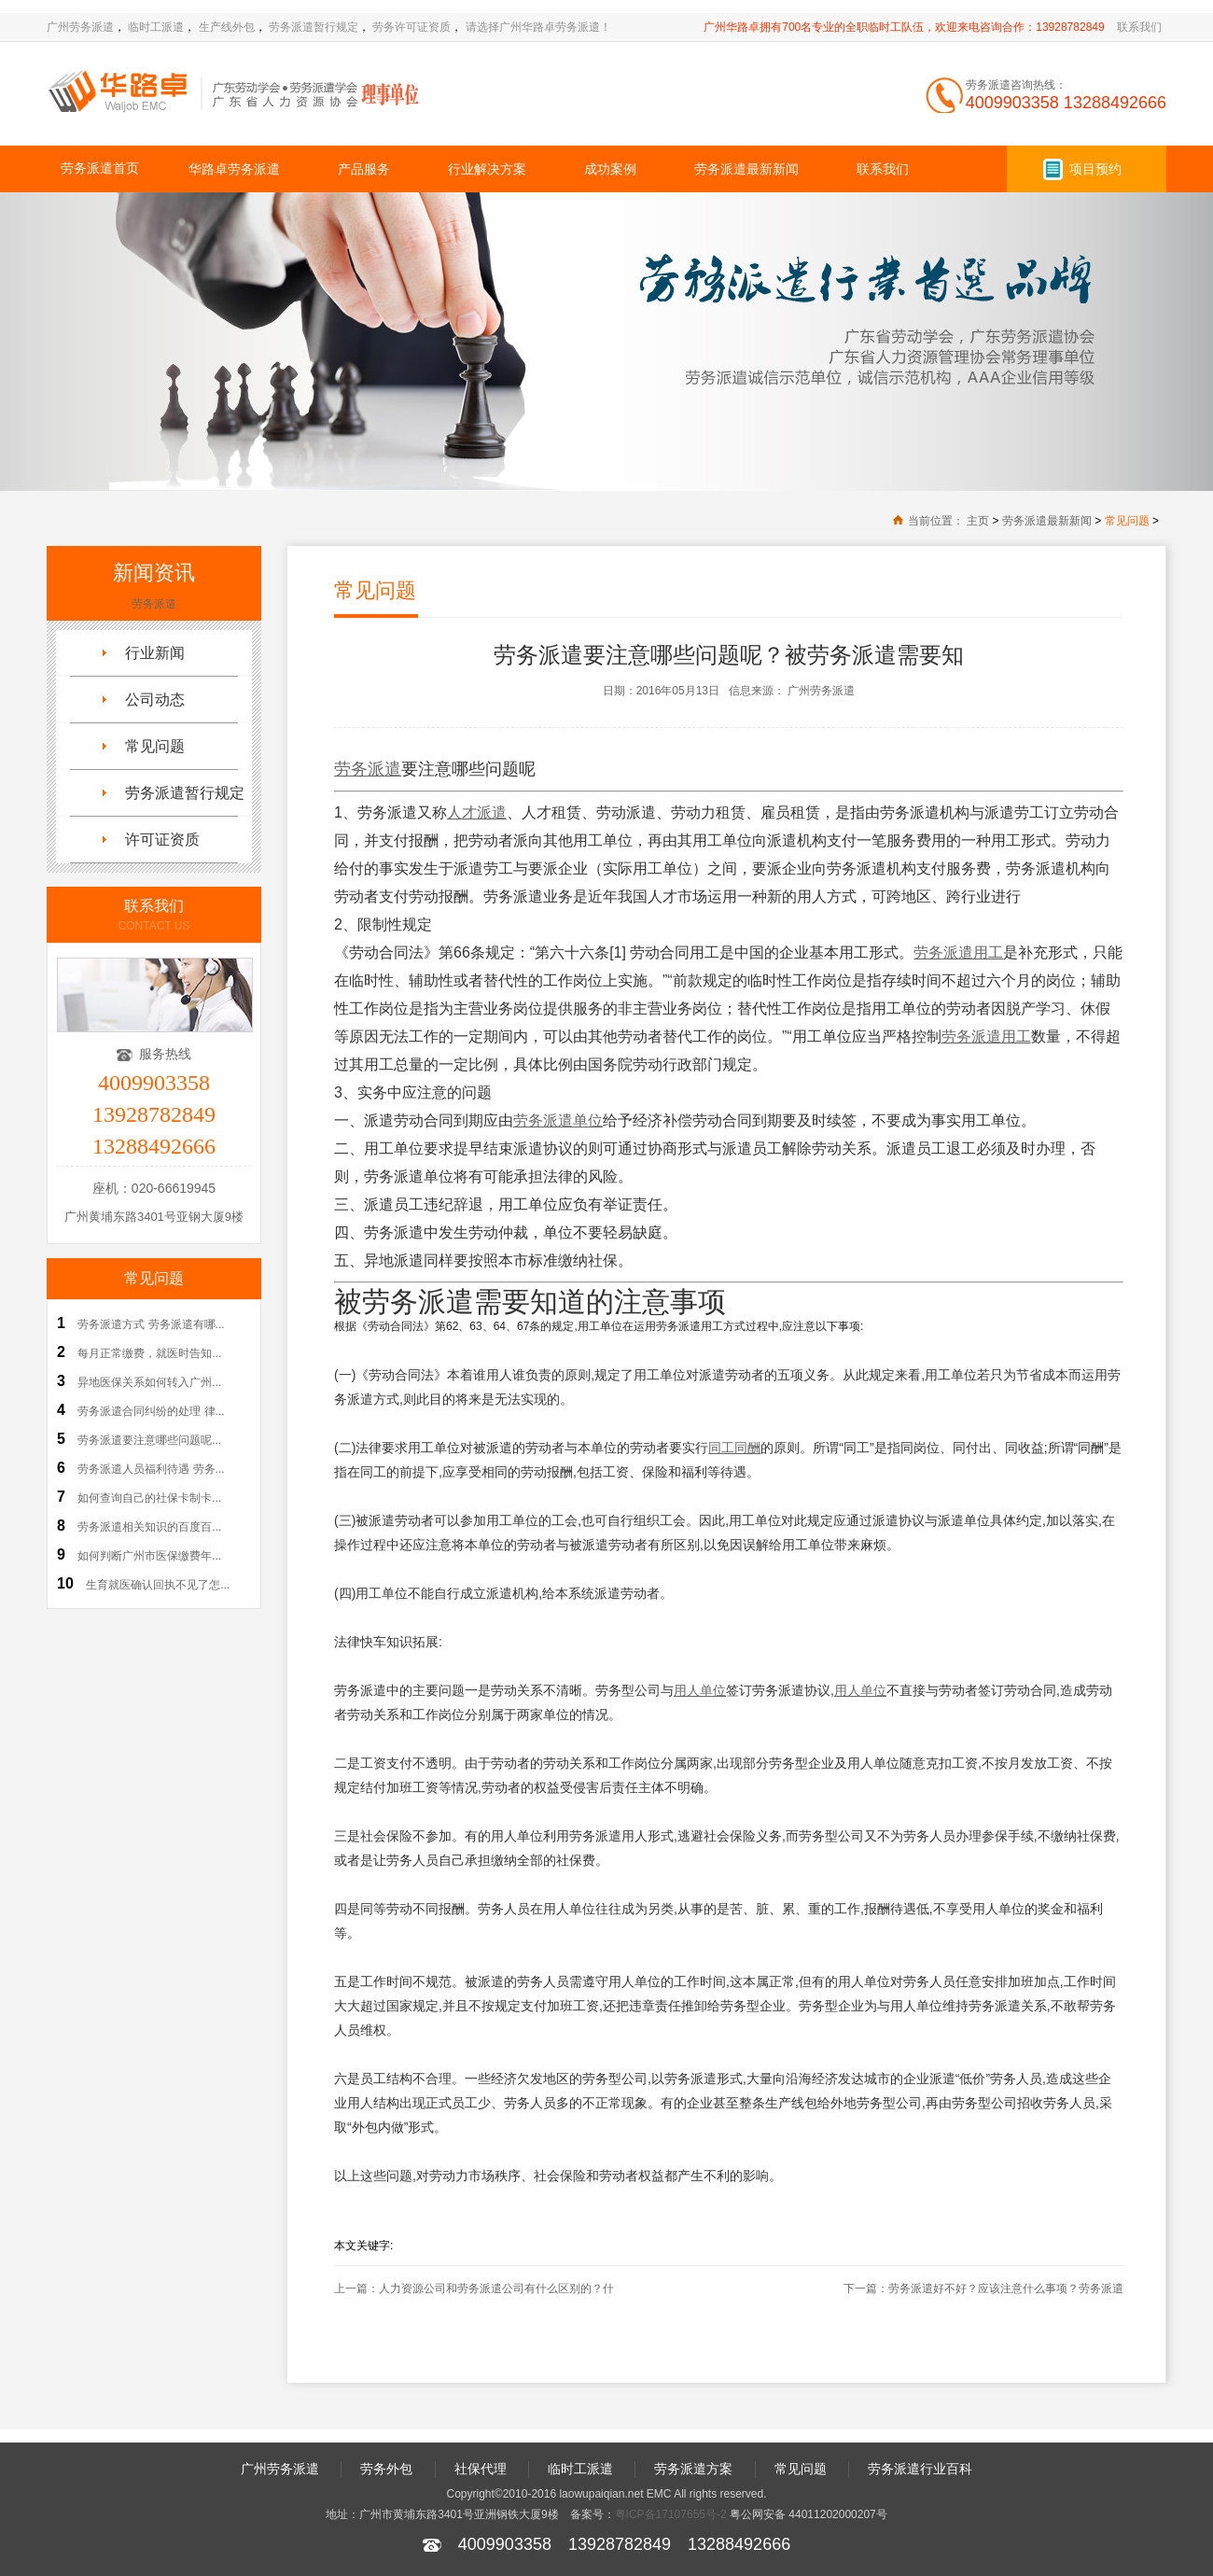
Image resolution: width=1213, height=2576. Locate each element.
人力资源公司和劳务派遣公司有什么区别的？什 (496, 2288)
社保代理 (480, 2468)
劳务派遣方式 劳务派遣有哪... (150, 1324)
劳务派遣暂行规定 (313, 27)
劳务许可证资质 (411, 27)
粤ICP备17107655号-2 (671, 2514)
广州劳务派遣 (80, 27)
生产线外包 (227, 27)
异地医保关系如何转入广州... (149, 1382)
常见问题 (1127, 520)
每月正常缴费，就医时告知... (149, 1353)
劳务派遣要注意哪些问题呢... (149, 1440)
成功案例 (610, 168)
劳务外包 (386, 2468)
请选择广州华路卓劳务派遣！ (538, 27)
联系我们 (1139, 27)
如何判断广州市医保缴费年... (149, 1555)
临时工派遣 (156, 27)
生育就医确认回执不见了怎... (158, 1584)
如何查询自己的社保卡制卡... (149, 1498)
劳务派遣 (154, 603)
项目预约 (1095, 168)
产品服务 (364, 168)
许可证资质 (162, 839)
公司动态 (155, 699)
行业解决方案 (487, 168)
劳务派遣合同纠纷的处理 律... (150, 1411)
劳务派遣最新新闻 (746, 168)
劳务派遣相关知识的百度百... (149, 1526)
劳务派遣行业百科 (920, 2468)
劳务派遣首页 (100, 168)
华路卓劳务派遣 (234, 168)
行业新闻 (155, 653)
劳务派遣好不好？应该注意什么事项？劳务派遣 (1005, 2288)
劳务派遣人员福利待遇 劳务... (150, 1469)
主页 (978, 520)
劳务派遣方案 (693, 2468)
